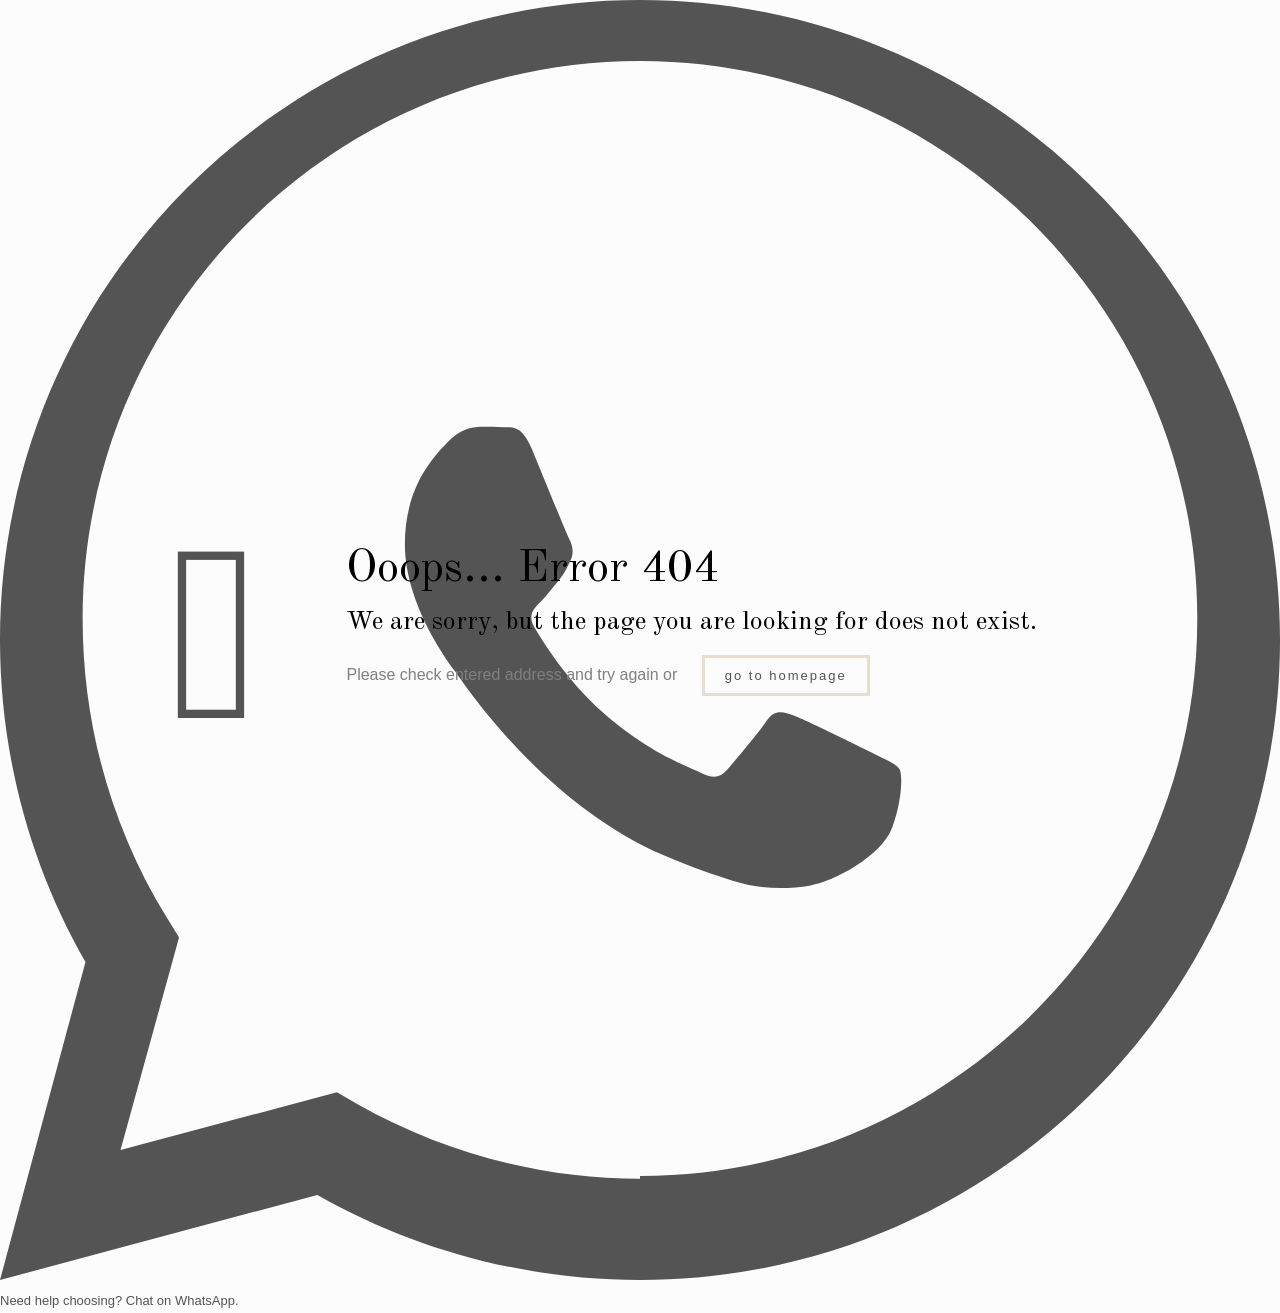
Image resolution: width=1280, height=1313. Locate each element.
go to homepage (786, 675)
